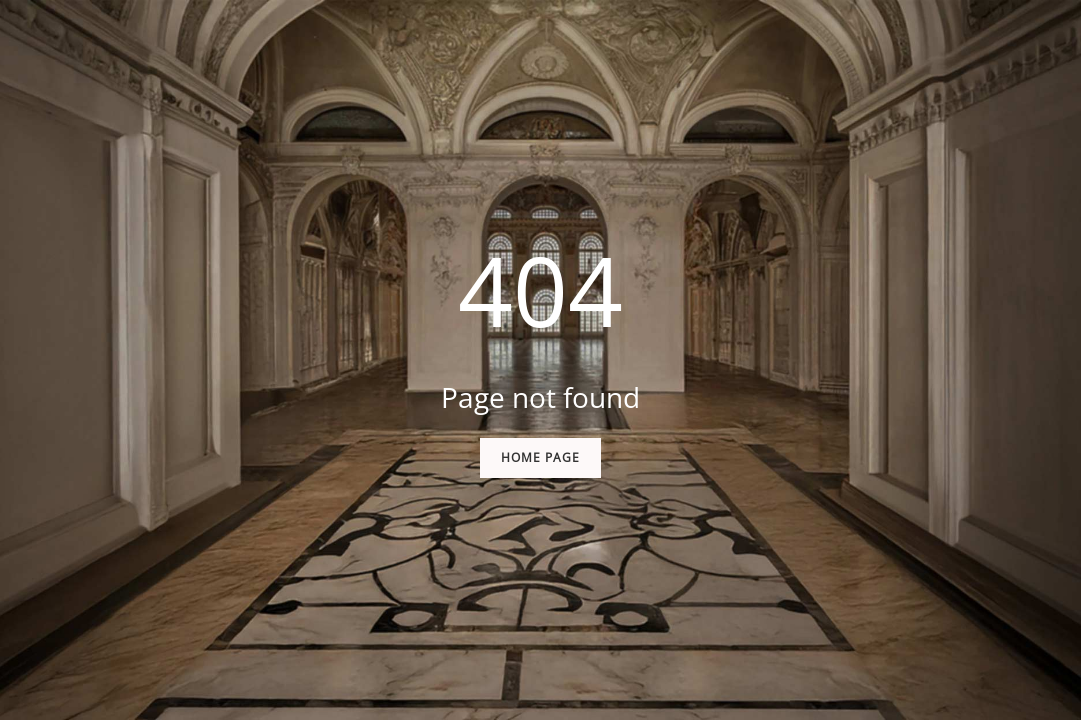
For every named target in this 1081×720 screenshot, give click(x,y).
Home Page (540, 457)
